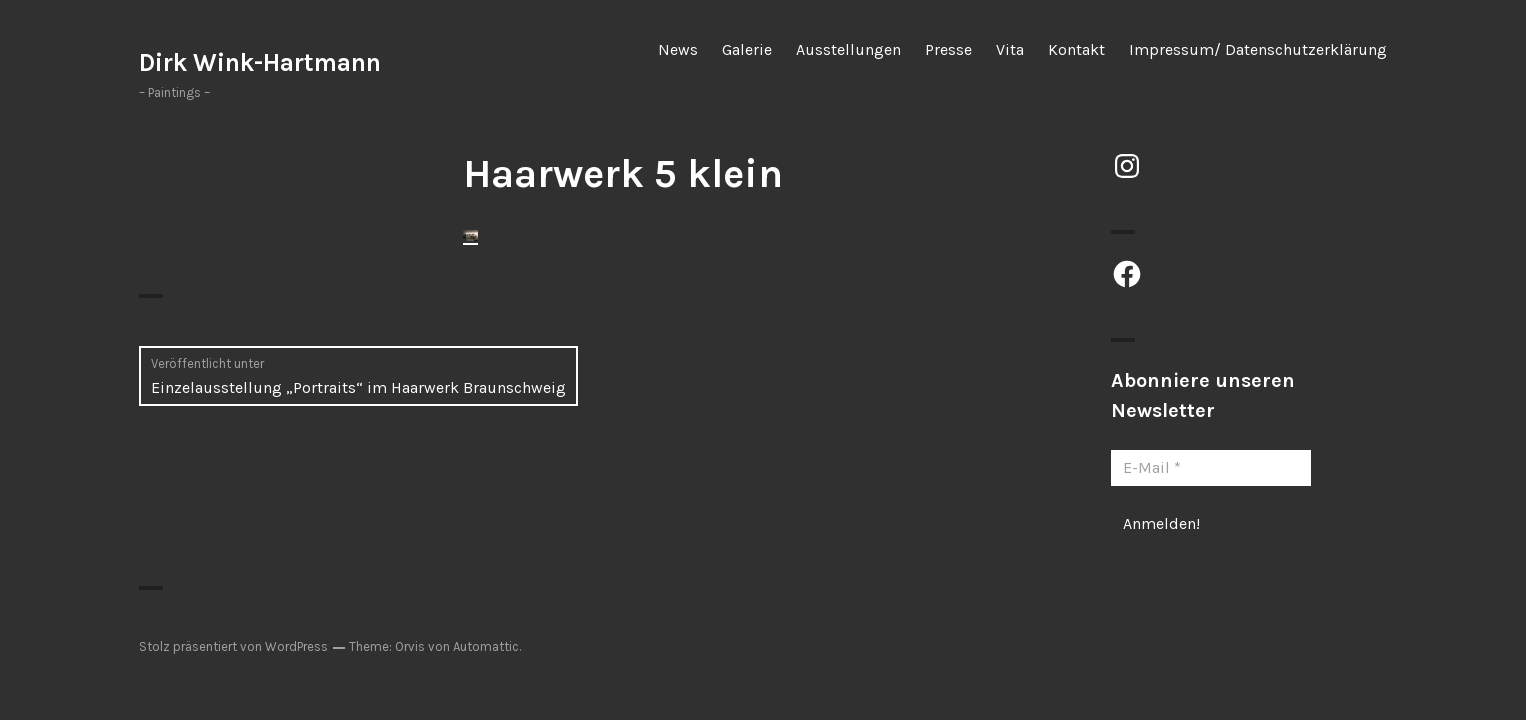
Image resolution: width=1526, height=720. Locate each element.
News (678, 49)
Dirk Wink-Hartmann (260, 62)
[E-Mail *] (1211, 468)
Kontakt (1076, 49)
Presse (948, 49)
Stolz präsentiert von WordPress (233, 646)
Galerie (747, 49)
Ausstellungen (848, 49)
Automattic (486, 646)
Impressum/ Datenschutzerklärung (1258, 49)
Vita (1010, 49)
